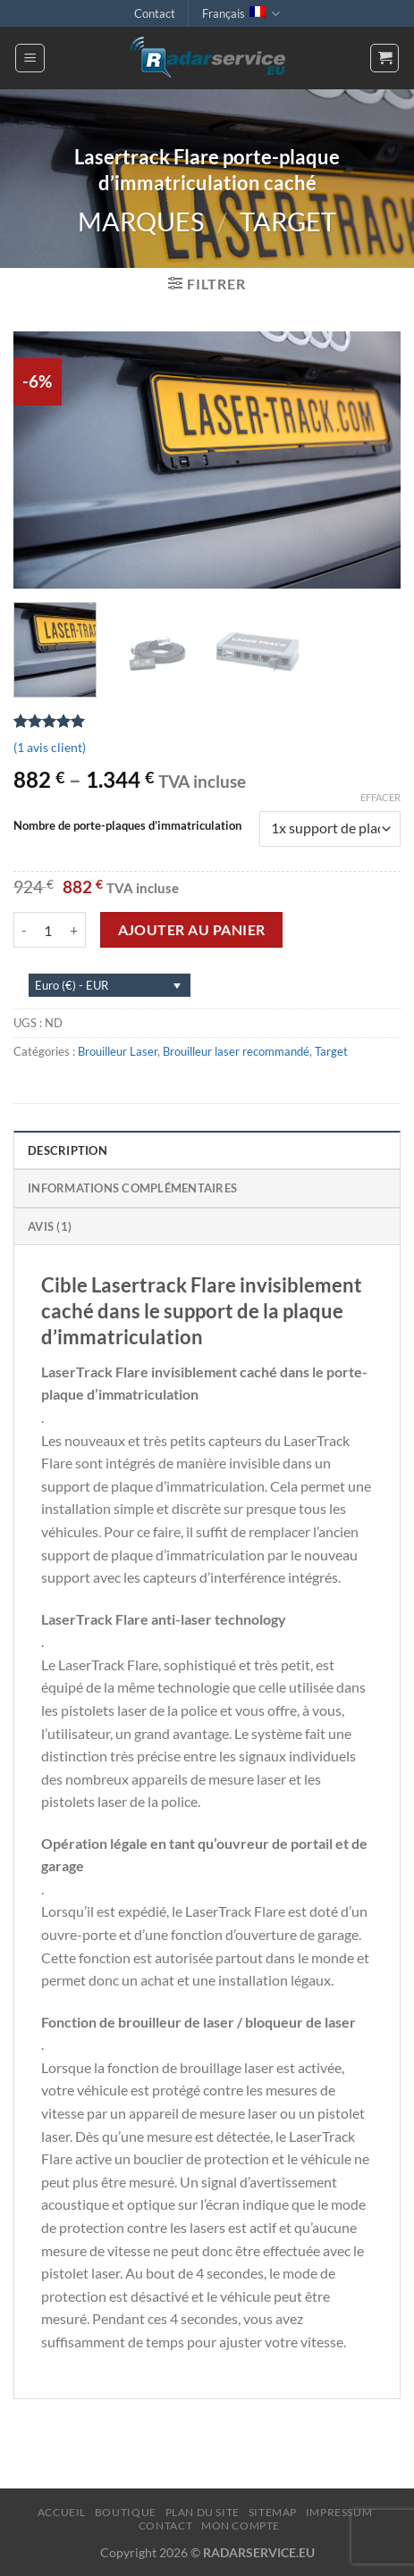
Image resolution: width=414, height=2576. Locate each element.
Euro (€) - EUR (71, 985)
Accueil (62, 2512)
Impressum (339, 2512)
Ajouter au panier (192, 930)
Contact (154, 13)
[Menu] (30, 58)
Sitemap (273, 2512)
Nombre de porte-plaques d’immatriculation (127, 826)
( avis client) (49, 747)
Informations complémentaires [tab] (132, 1188)
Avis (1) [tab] (50, 1226)
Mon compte (240, 2525)
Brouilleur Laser (117, 1051)
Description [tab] (67, 1150)
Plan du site (202, 2512)
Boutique (125, 2512)
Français (241, 13)
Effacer (380, 797)
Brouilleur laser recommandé (236, 1051)
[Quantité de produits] (48, 930)
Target (288, 221)
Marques (141, 221)
